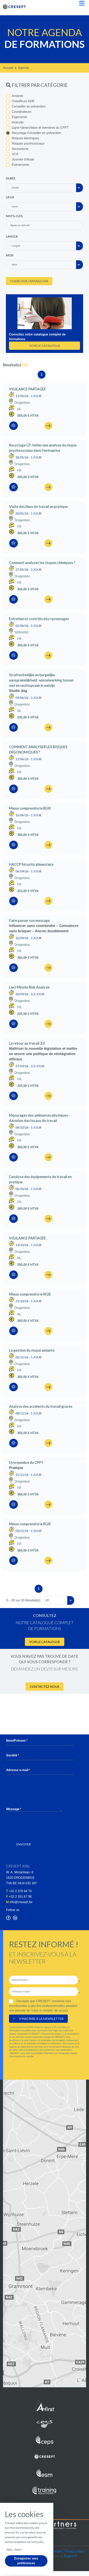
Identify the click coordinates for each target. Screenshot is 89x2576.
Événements (17, 165)
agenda (23, 67)
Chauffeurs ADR (20, 101)
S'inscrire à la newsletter (38, 2018)
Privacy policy (74, 2551)
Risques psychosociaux (25, 144)
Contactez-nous (44, 1686)
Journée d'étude (20, 159)
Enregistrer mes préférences (26, 2561)
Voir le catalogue (44, 345)
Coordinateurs (19, 112)
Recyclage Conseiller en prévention (33, 133)
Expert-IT (70, 2556)
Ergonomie (16, 117)
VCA (12, 154)
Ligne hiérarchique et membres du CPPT (37, 128)
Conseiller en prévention (26, 106)
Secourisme (17, 149)
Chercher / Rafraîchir (29, 281)
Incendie (15, 122)
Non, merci (14, 2549)
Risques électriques (22, 138)
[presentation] (42, 1829)
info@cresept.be (21, 1902)
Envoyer (23, 1844)
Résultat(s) (12, 365)
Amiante (14, 96)
